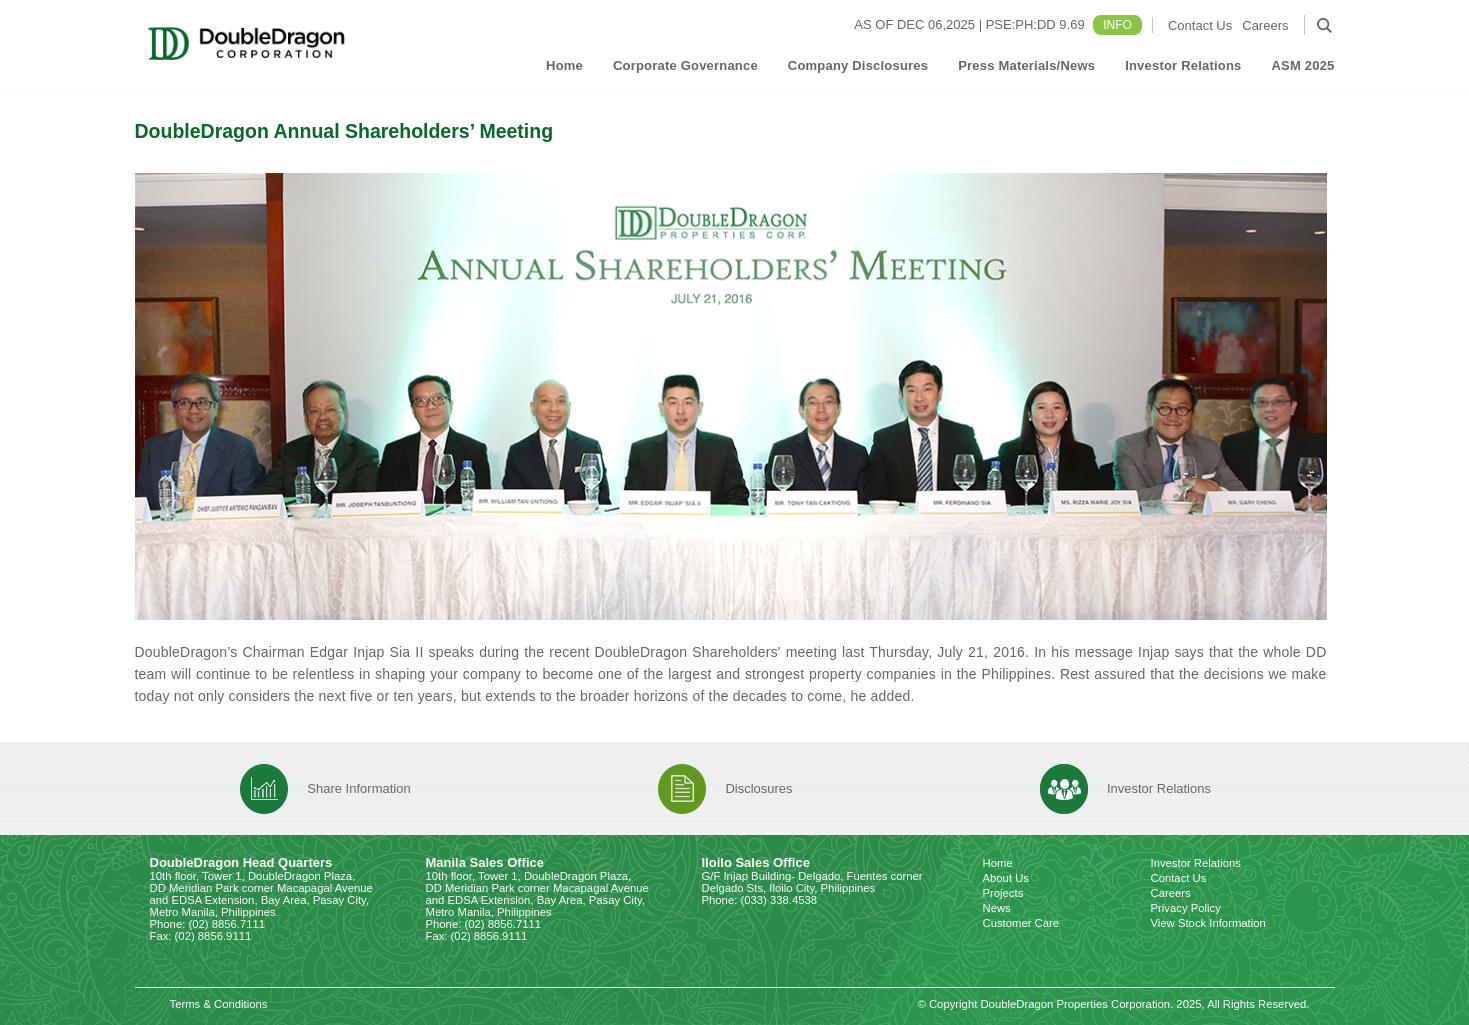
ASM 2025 (1302, 65)
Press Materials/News (1026, 65)
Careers (1265, 25)
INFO (1117, 25)
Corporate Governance (685, 65)
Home (564, 65)
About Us (1006, 878)
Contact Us (1200, 25)
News (997, 908)
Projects (1003, 893)
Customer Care (1021, 923)
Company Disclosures (858, 65)
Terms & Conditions (219, 1004)
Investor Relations (1183, 65)
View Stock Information (1208, 923)
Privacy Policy (1186, 908)
